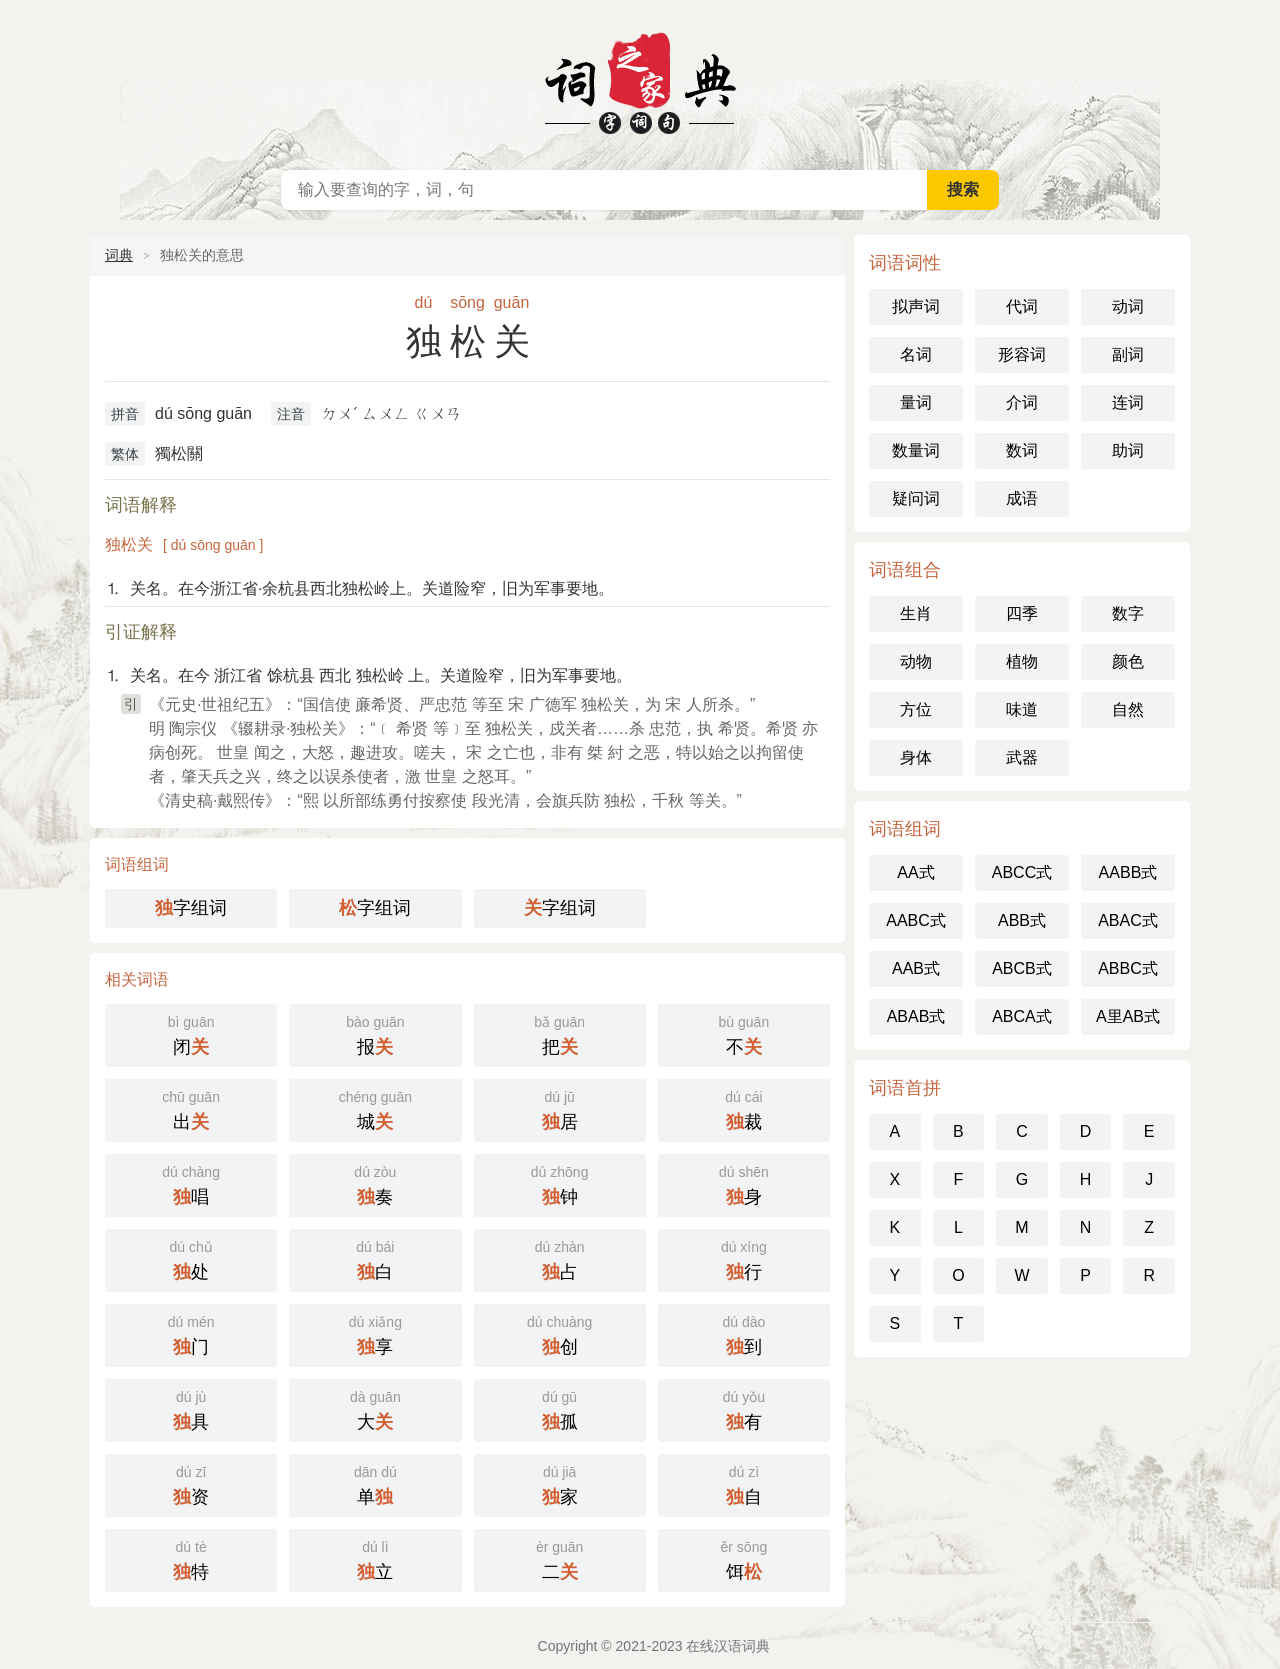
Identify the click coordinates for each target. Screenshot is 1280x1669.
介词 (1022, 402)
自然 (1128, 709)
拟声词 (916, 306)
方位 (916, 709)
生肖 (916, 613)
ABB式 (1022, 920)
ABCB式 (1022, 968)
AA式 (915, 872)
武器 (1022, 757)
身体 (916, 757)
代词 (1022, 306)
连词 (1128, 402)
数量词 (916, 450)
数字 (1128, 613)
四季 (1022, 613)
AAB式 (916, 968)
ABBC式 (1128, 968)
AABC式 (916, 920)
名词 (916, 354)
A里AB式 (1128, 1016)
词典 (119, 255)
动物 (916, 661)
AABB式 (1128, 872)
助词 (1128, 450)
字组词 (191, 908)
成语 (1022, 498)
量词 (916, 402)
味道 (1022, 709)
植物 (1022, 661)
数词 (1022, 450)
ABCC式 (1022, 872)
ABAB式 (916, 1016)
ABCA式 (1022, 1016)
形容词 (1022, 354)
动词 (1128, 306)
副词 (1128, 354)
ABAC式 (1128, 920)
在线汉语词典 (640, 80)
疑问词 (916, 498)
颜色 (1128, 661)
